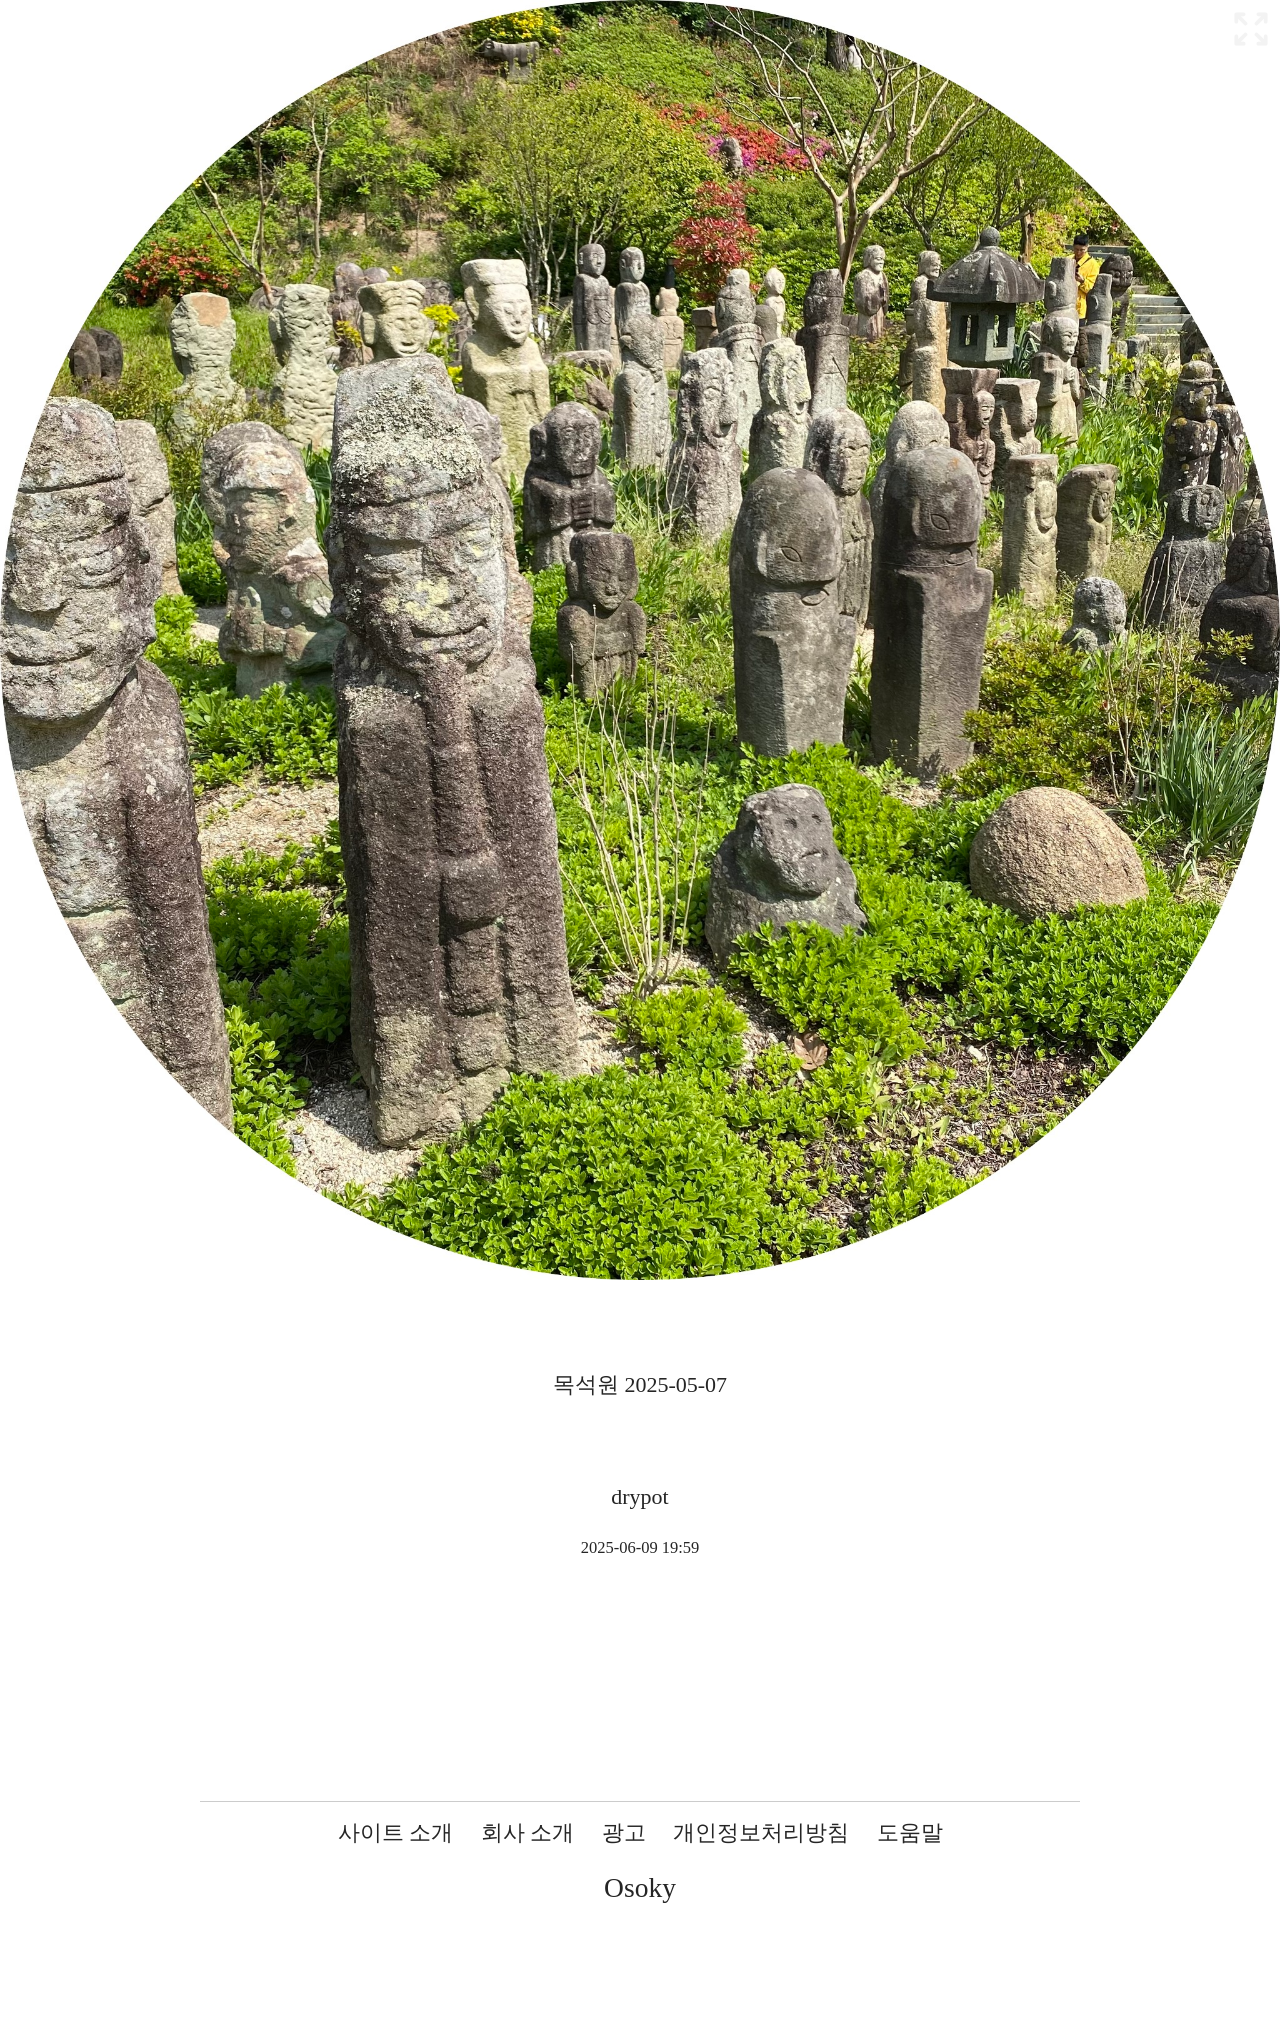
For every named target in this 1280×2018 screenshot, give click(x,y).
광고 (624, 1832)
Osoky (640, 1887)
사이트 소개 (396, 1832)
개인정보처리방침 (761, 1832)
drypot (639, 1496)
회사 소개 (528, 1832)
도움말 (910, 1832)
